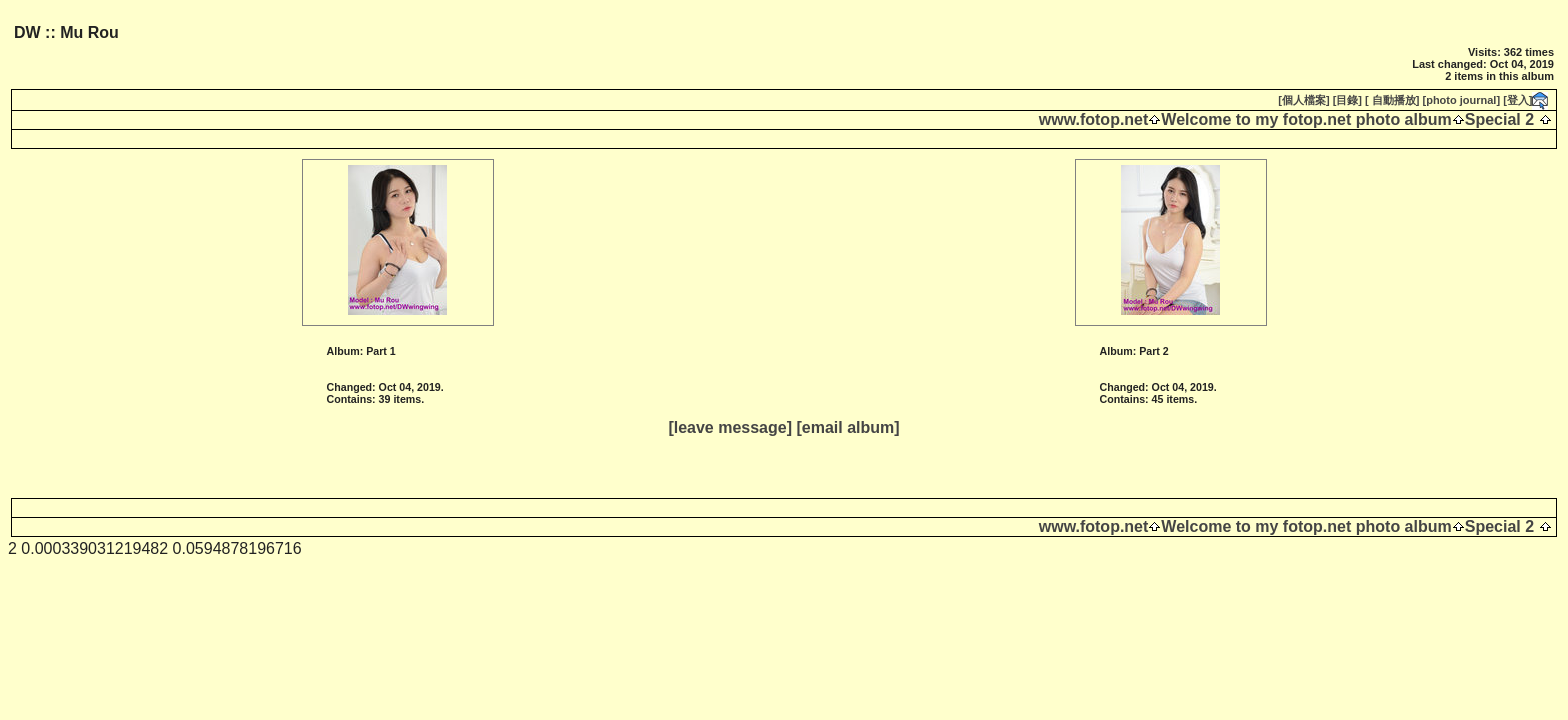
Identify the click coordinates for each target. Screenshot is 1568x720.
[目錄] (1347, 100)
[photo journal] (1462, 100)
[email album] (847, 427)
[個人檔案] (1303, 100)
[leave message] (730, 427)
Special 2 (1499, 119)
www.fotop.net (1094, 119)
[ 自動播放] (1392, 100)
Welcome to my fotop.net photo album (1306, 119)
